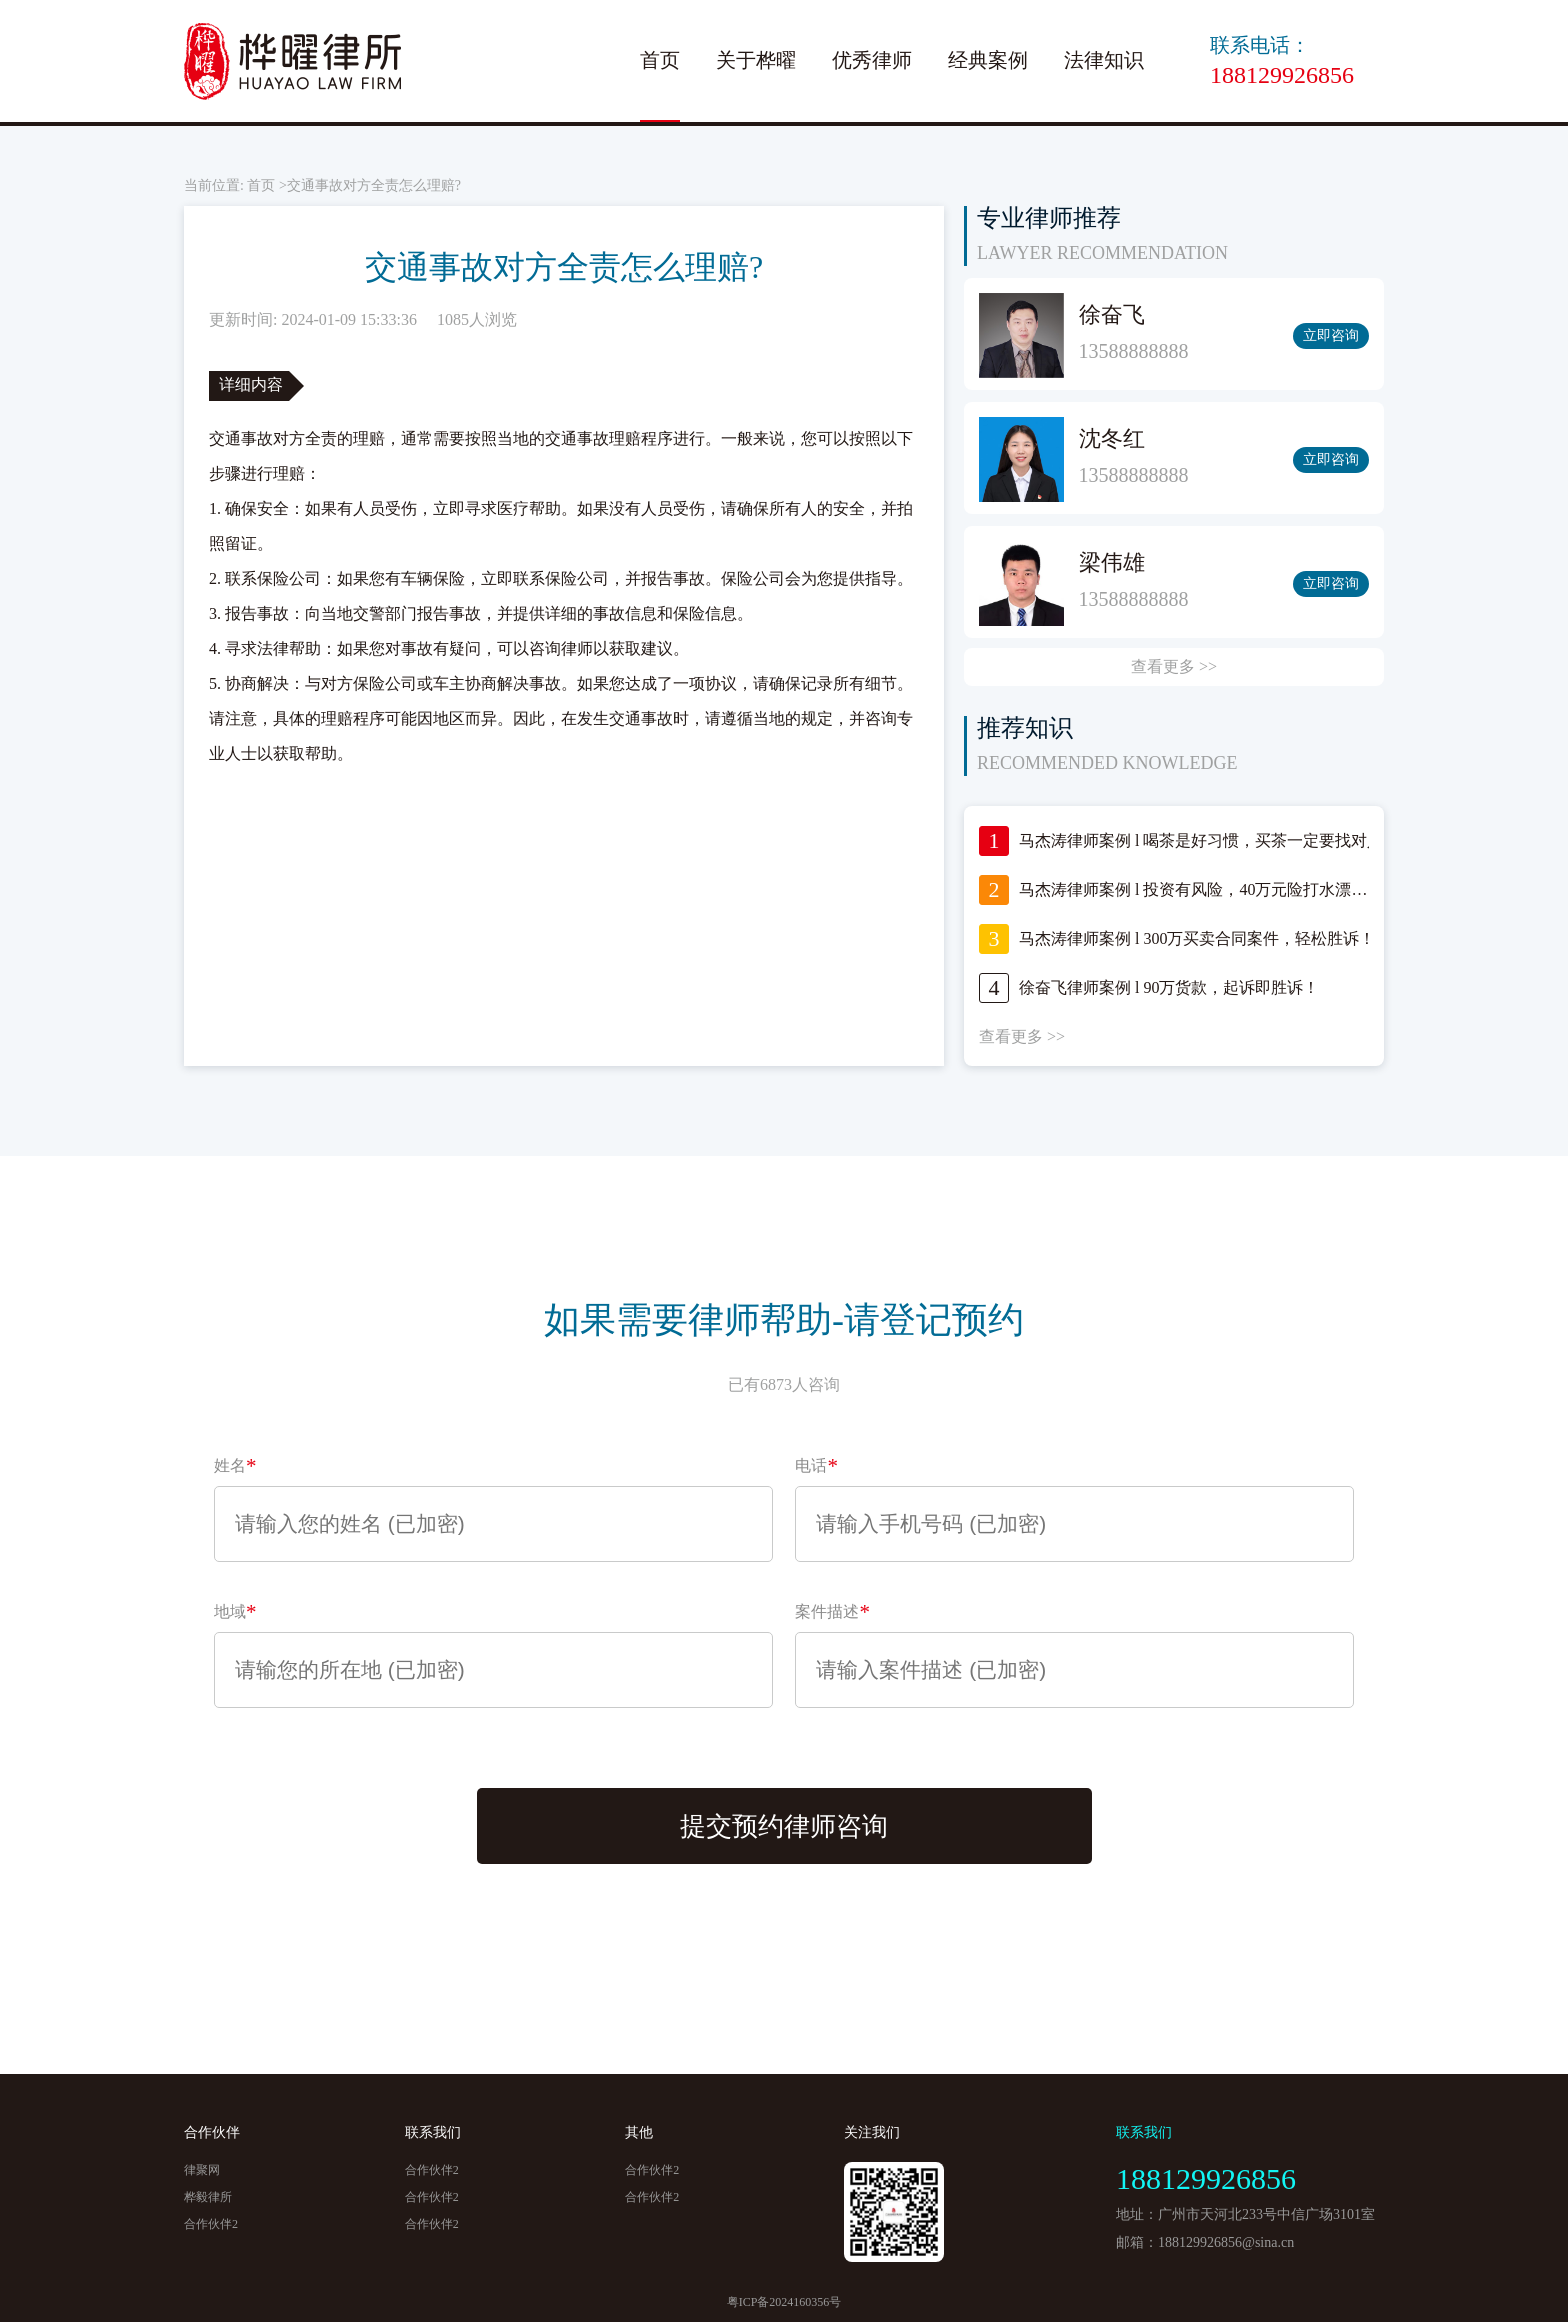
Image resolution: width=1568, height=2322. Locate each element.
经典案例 (988, 60)
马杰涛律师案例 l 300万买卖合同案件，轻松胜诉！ (1197, 938)
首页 (660, 60)
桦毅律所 (208, 2197)
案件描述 (832, 1612)
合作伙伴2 (211, 2224)
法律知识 (1104, 60)
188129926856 (1282, 75)
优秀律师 (872, 60)
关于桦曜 (756, 60)
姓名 (235, 1466)
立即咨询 (1331, 335)
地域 (235, 1612)
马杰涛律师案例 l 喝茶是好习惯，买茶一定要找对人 (1201, 840)
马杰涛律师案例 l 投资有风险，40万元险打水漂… (1193, 889)
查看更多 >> (1174, 666)
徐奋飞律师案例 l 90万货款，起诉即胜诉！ (1169, 987)
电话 (816, 1466)
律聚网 (202, 2170)
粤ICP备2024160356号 (784, 2302)
